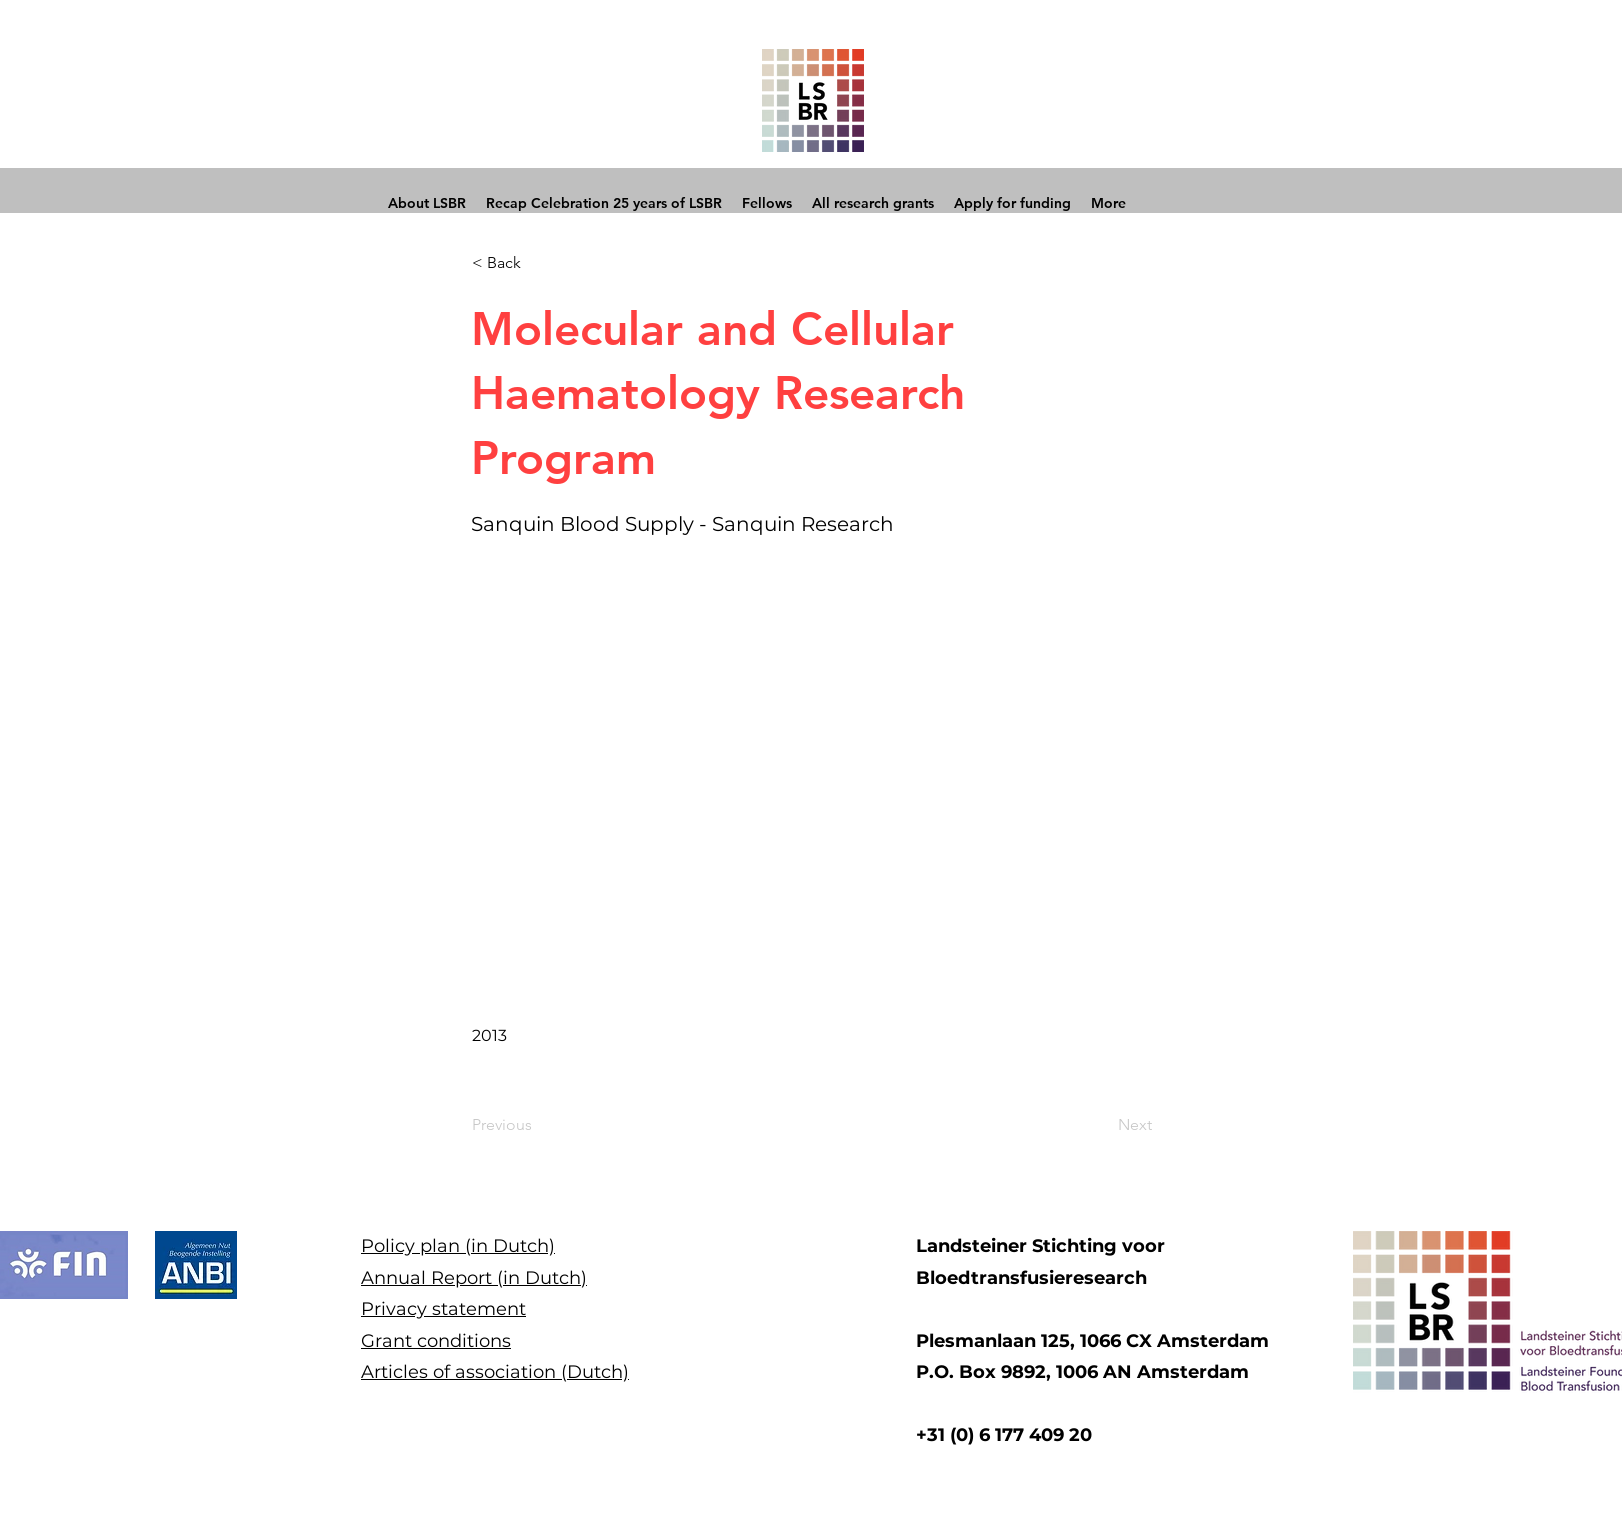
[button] (538, 263)
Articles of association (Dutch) (495, 1372)
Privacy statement (443, 1309)
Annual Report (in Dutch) (474, 1278)
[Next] (1102, 1125)
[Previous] (538, 1125)
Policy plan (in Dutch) (458, 1246)
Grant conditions (436, 1341)
